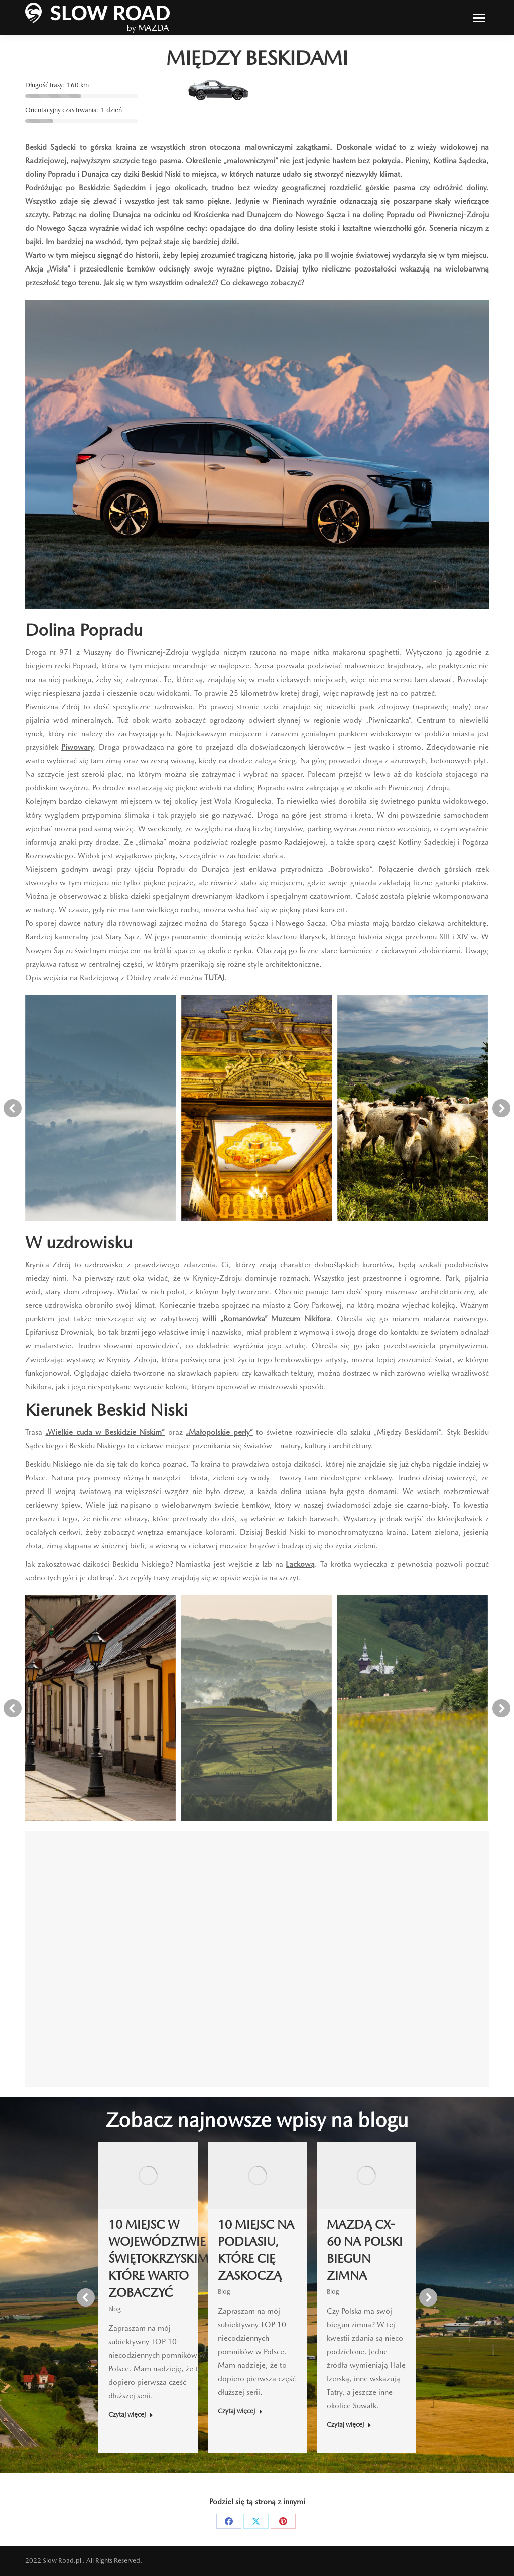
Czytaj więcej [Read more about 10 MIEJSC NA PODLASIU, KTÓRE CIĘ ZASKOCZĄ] (240, 2411)
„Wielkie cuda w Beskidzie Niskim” (105, 1432)
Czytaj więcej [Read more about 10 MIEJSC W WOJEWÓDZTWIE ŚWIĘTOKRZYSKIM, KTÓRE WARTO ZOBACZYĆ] (130, 2414)
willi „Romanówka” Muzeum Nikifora (266, 1318)
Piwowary (77, 747)
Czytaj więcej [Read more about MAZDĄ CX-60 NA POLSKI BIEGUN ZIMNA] (349, 2424)
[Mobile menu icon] (479, 18)
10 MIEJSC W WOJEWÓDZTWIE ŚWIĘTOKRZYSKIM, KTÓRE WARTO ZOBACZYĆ (160, 2258)
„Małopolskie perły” (219, 1432)
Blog (114, 2309)
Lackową (300, 1564)
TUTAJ (214, 977)
